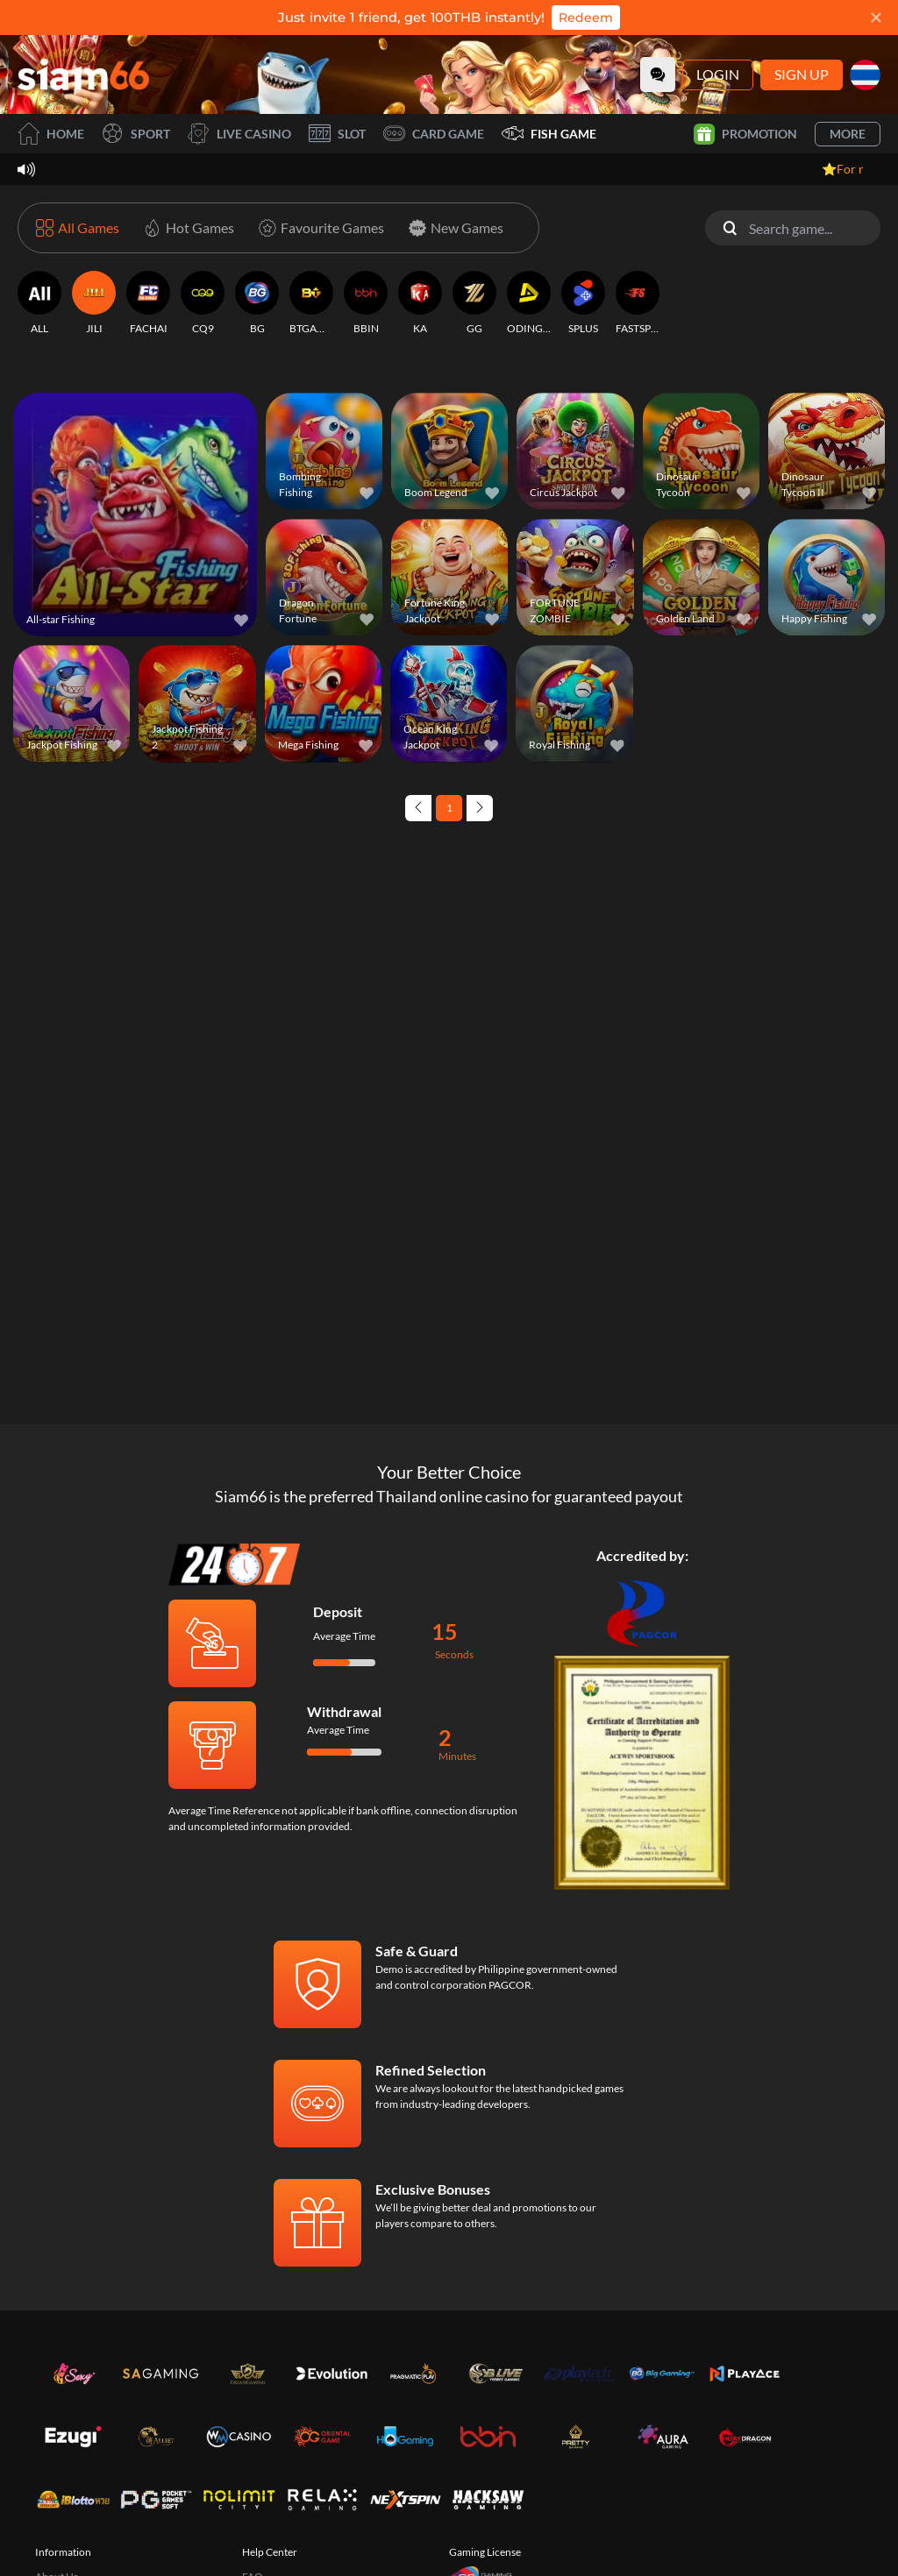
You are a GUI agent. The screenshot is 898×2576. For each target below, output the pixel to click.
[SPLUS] (583, 303)
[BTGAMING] (311, 303)
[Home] (83, 74)
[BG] (257, 303)
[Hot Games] (185, 228)
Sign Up (801, 74)
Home (51, 134)
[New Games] (452, 228)
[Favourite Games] (318, 228)
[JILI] (94, 303)
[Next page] (480, 808)
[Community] (657, 74)
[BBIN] (366, 303)
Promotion (745, 134)
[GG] (474, 303)
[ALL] (39, 303)
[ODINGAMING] (529, 303)
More (848, 133)
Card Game (433, 134)
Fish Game (549, 134)
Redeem (586, 17)
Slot (337, 134)
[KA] (420, 303)
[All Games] (77, 227)
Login (717, 74)
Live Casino (239, 134)
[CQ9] (202, 303)
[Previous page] (418, 808)
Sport (136, 134)
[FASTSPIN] (637, 303)
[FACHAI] (148, 303)
